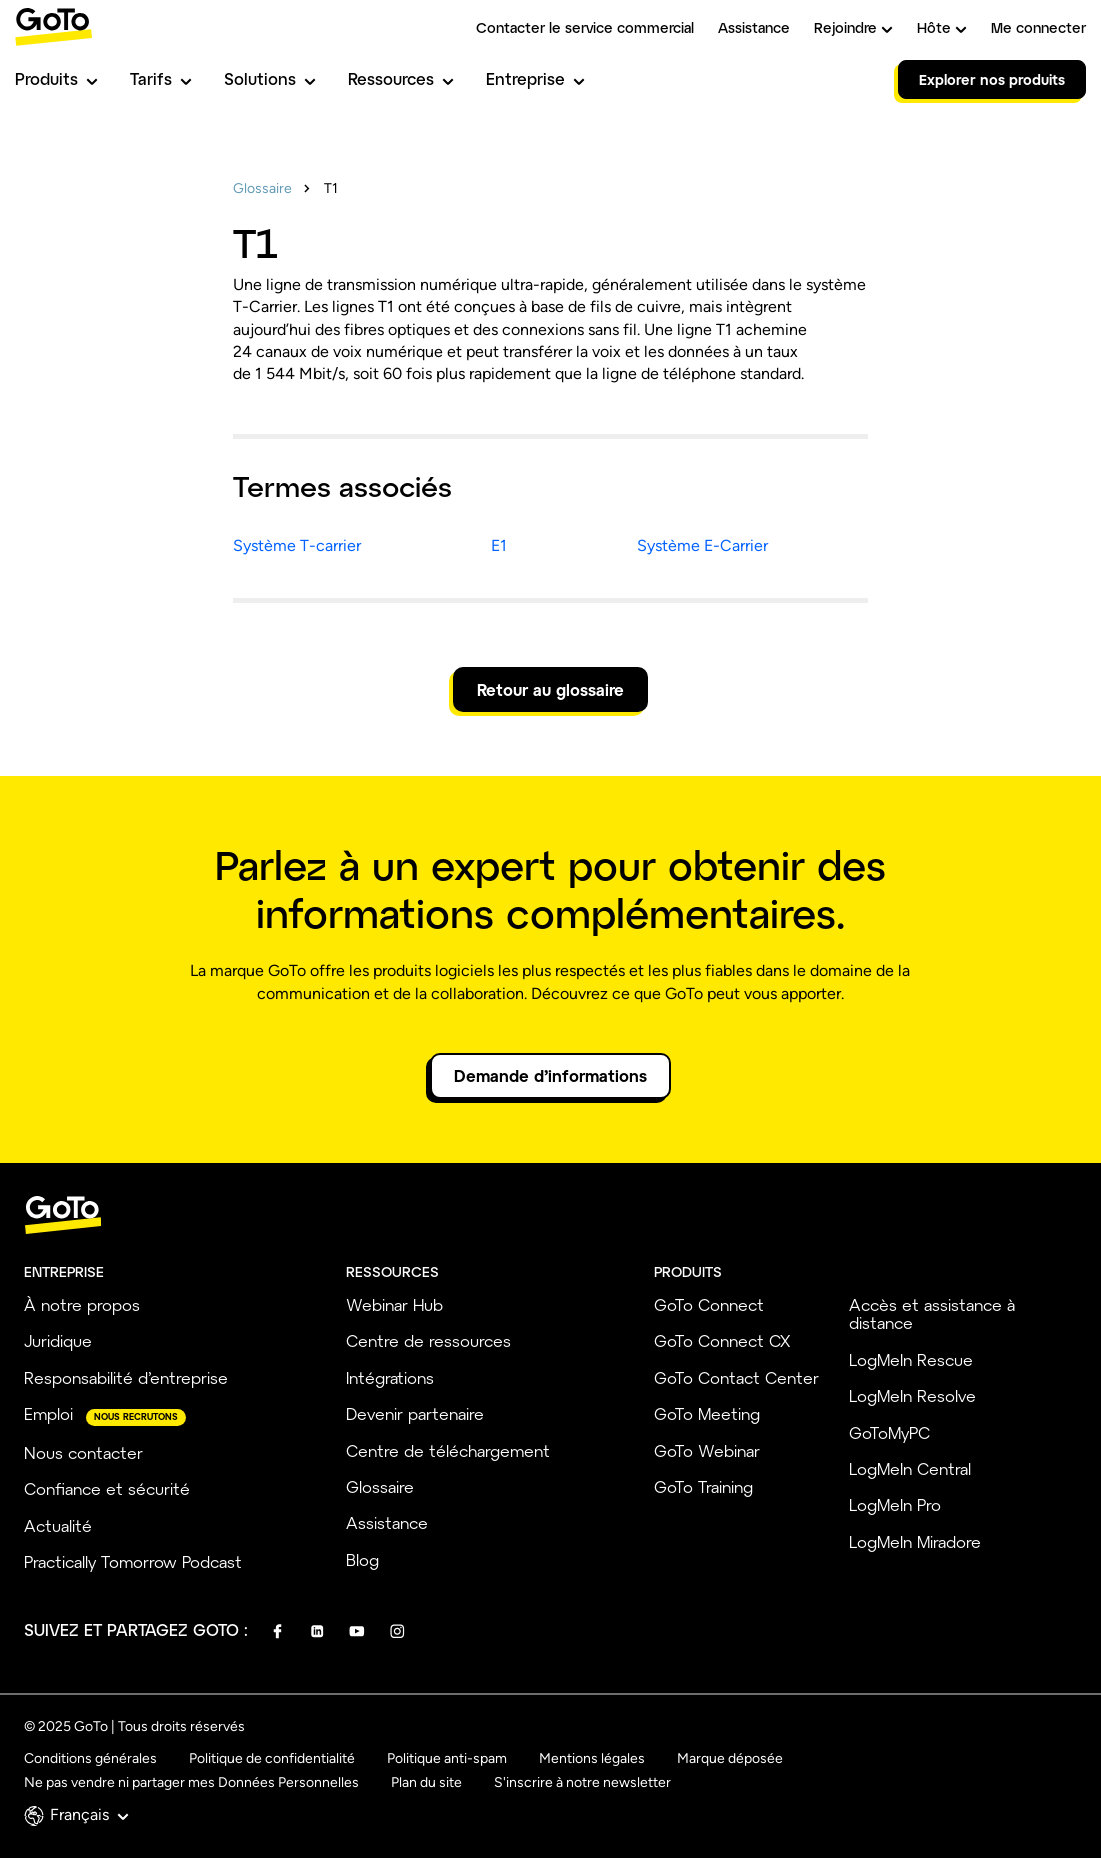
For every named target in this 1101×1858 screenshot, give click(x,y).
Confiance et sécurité (107, 1488)
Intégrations (390, 1377)
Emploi (48, 1413)
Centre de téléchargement (448, 1450)
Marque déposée (730, 1758)
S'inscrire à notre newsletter (582, 1782)
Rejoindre (853, 27)
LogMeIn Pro (895, 1504)
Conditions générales (90, 1758)
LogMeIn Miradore (915, 1541)
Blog (362, 1559)
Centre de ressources (428, 1340)
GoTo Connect (709, 1304)
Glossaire (262, 188)
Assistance (754, 27)
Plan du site (426, 1782)
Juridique (58, 1340)
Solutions (270, 78)
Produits (56, 78)
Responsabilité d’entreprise (126, 1377)
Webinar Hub (394, 1304)
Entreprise (535, 78)
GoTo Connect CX (722, 1340)
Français (89, 1814)
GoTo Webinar (707, 1450)
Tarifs (161, 78)
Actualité (58, 1525)
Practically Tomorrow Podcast (133, 1561)
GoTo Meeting (707, 1413)
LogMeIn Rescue (911, 1359)
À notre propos (82, 1304)
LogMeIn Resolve (912, 1395)
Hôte (942, 27)
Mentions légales (592, 1758)
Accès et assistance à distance (932, 1313)
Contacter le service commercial (585, 27)
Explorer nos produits (992, 79)
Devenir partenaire (415, 1413)
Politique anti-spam (447, 1758)
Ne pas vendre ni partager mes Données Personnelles (191, 1782)
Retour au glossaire (550, 689)
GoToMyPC (889, 1432)
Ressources (401, 78)
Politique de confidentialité (272, 1758)
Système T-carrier (297, 545)
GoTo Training (703, 1486)
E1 (499, 545)
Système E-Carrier (702, 545)
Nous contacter (83, 1452)
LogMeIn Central (910, 1468)
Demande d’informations (550, 1075)
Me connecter (1038, 27)
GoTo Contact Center (736, 1377)
